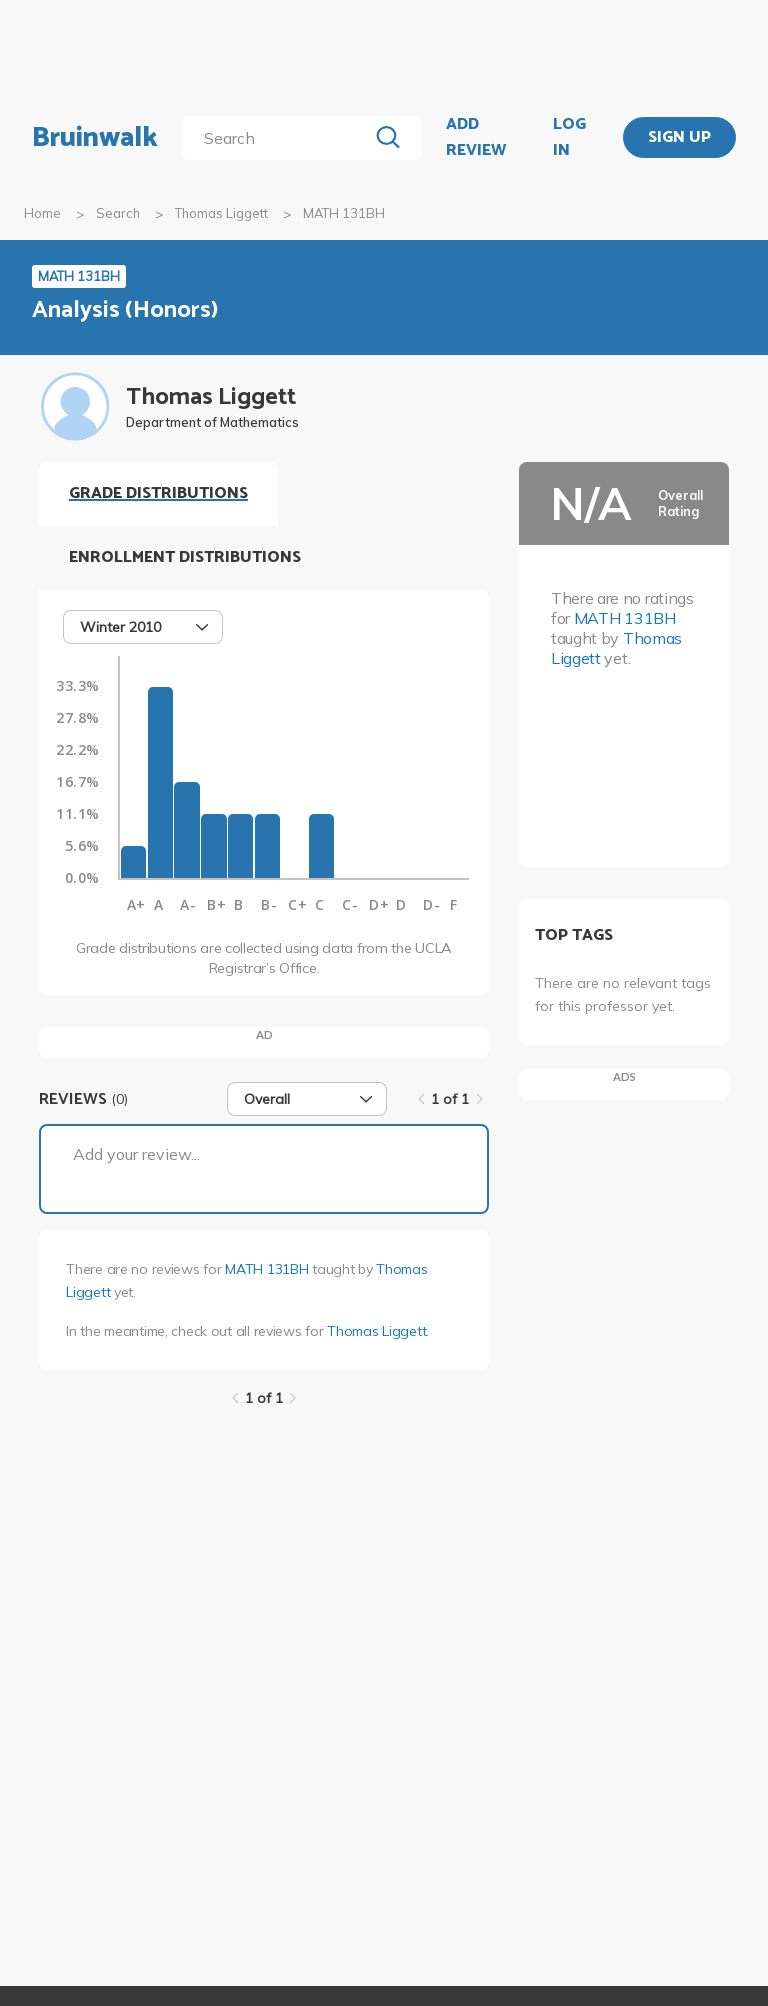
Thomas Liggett (221, 213)
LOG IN (569, 137)
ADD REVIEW (476, 137)
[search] (278, 138)
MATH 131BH (266, 1269)
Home (42, 213)
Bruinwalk (95, 138)
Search (118, 213)
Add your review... (136, 1154)
